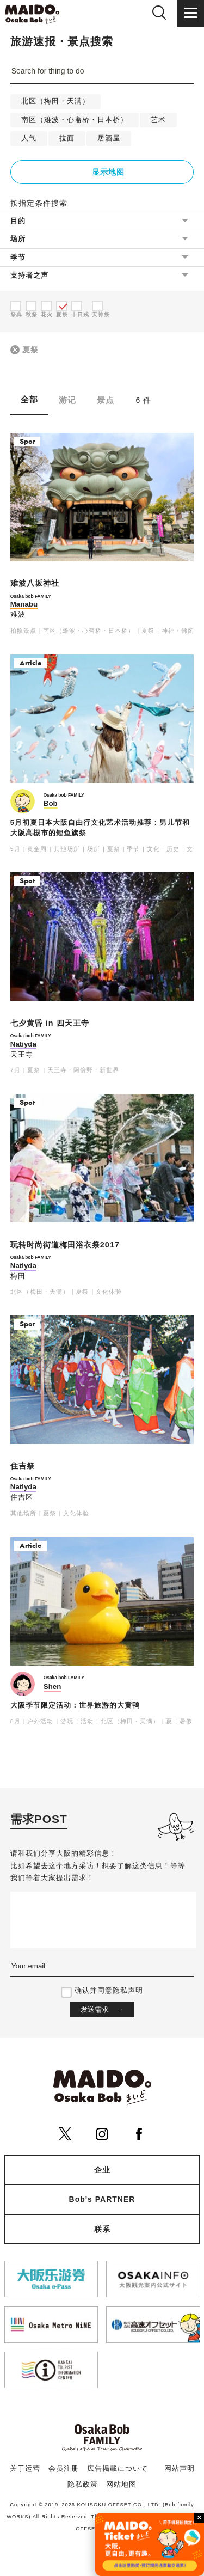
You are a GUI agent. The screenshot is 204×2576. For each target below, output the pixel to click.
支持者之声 (29, 275)
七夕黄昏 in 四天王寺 (49, 1023)
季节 (18, 257)
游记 (67, 400)
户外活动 (40, 1721)
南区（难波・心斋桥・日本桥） (74, 120)
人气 (28, 138)
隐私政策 (82, 2484)
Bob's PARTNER (102, 2199)
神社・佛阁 (178, 630)
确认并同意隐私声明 (109, 1990)
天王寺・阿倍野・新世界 (83, 1070)
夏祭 (30, 349)
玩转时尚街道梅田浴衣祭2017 (65, 1244)
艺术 (158, 120)
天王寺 (21, 1054)
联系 (102, 2229)
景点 (105, 400)
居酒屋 (108, 138)
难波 (18, 615)
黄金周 (37, 849)
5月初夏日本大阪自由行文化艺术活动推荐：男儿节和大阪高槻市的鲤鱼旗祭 (100, 828)
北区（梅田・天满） (55, 101)
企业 (102, 2169)
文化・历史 (163, 849)
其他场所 (67, 849)
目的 (18, 221)
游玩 (66, 1721)
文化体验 (109, 1291)
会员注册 (63, 2469)
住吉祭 (22, 1465)
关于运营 (25, 2469)
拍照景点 (23, 630)
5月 (15, 849)
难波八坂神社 (34, 583)
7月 (15, 1070)
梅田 (18, 1276)
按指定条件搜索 (38, 203)
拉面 (67, 138)
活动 (87, 1721)
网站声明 (179, 2469)
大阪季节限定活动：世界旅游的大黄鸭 (75, 1705)
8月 (15, 1721)
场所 (18, 239)
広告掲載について (117, 2469)
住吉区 (21, 1497)
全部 (29, 399)
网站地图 (121, 2484)
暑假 (186, 1721)
